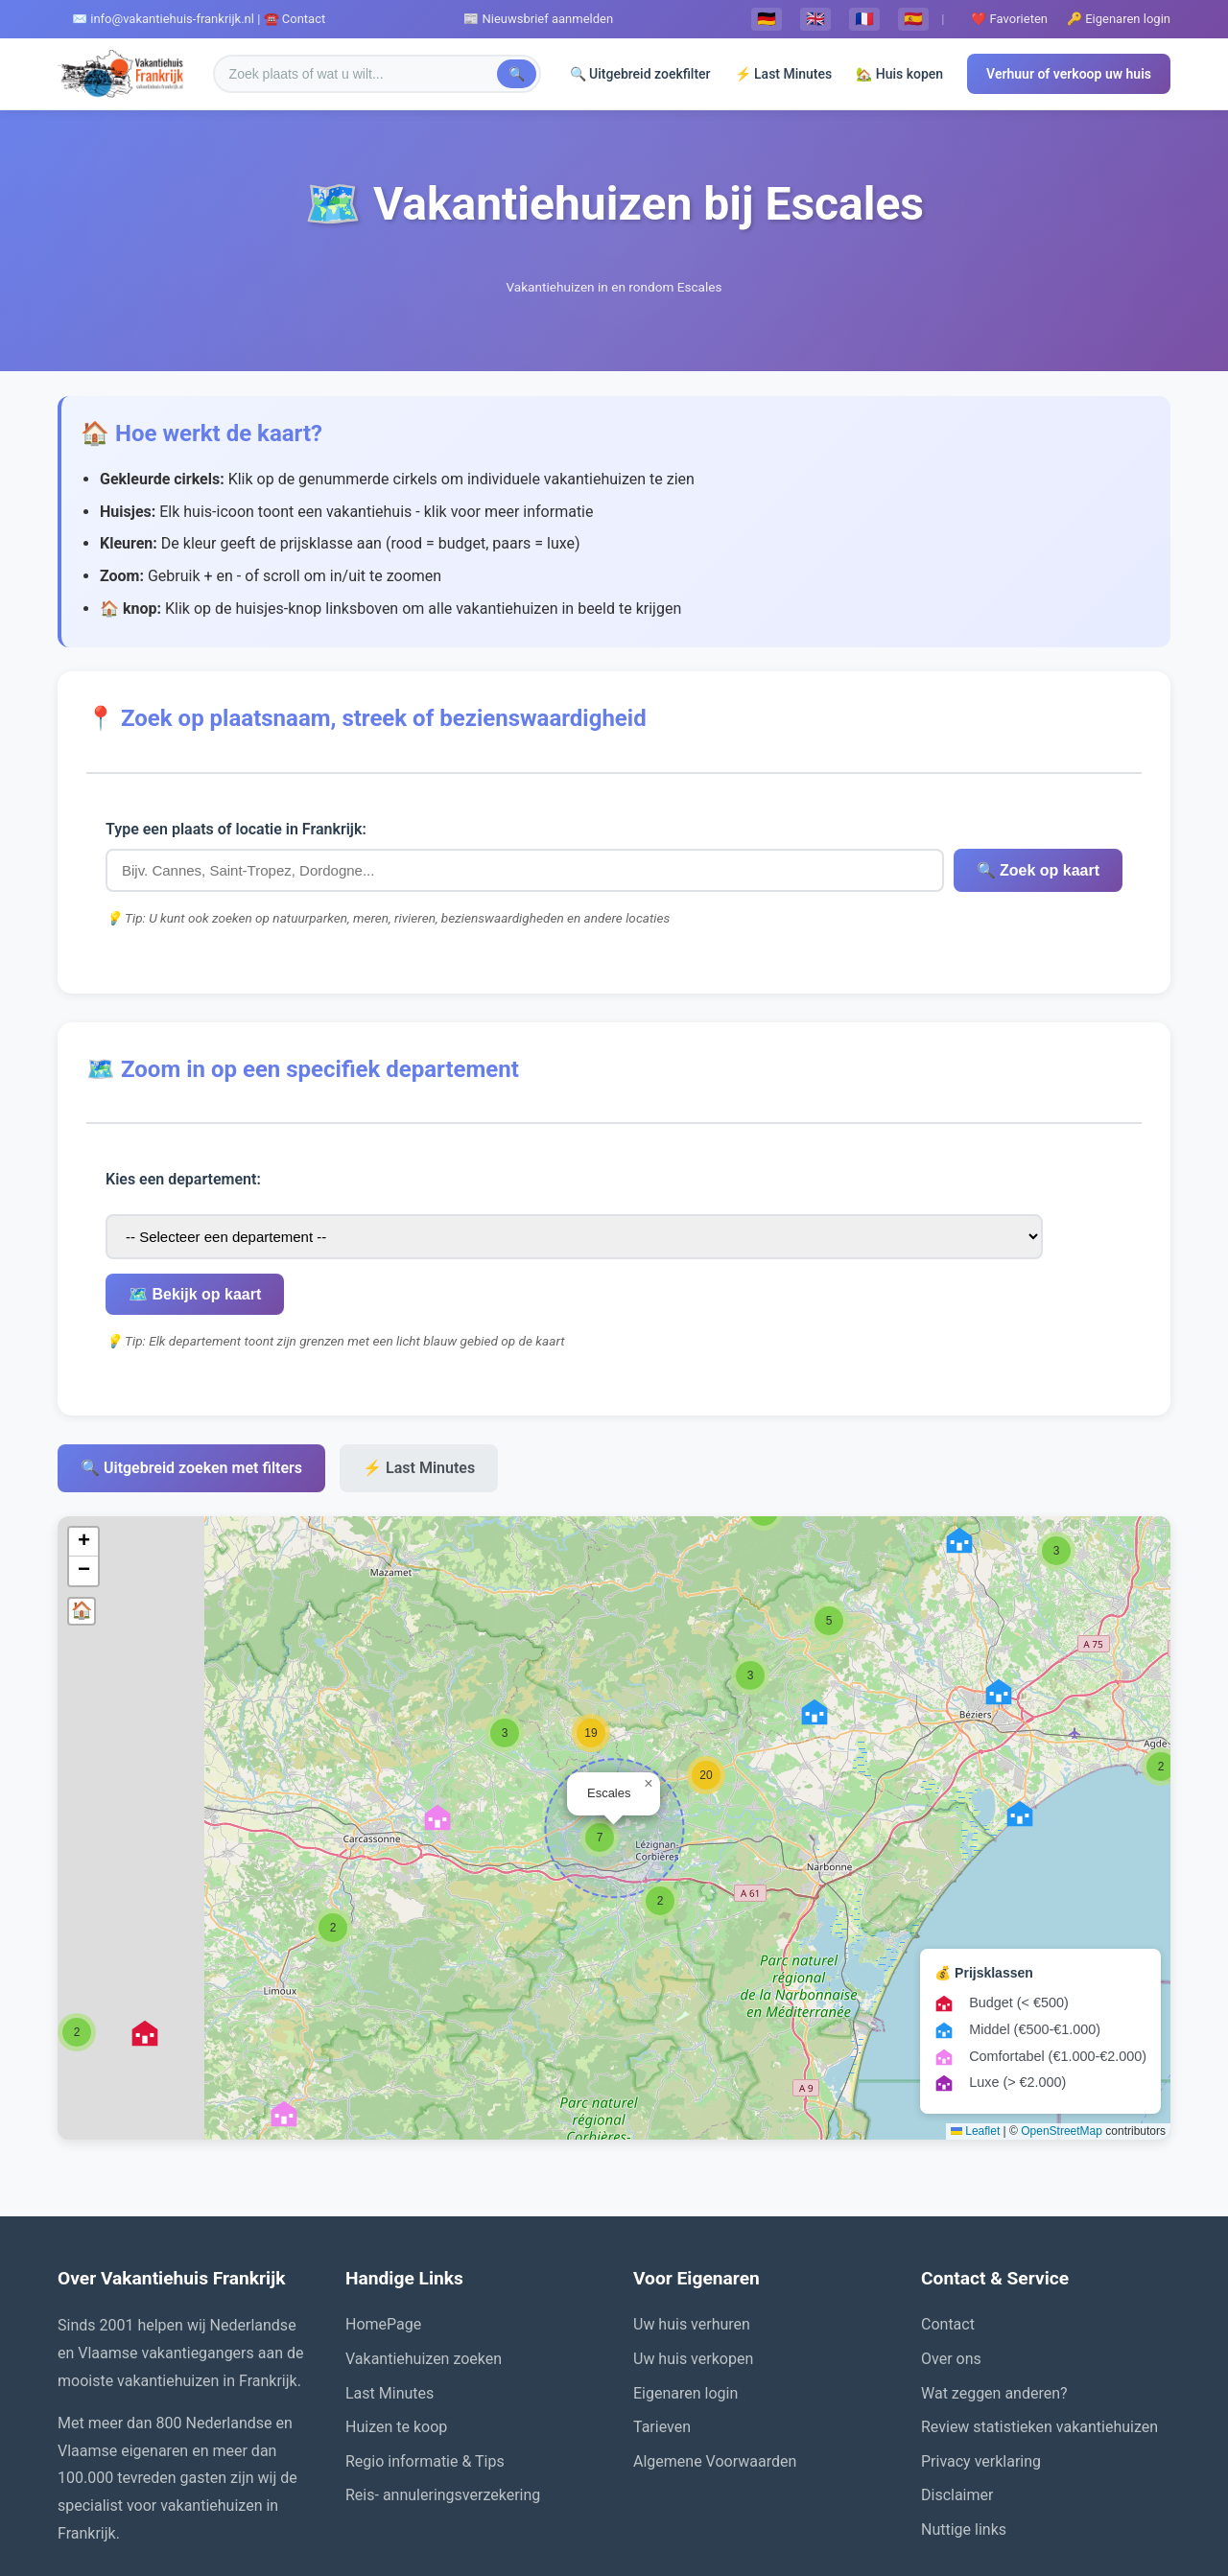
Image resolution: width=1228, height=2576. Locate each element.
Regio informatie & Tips (425, 2359)
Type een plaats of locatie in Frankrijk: (236, 829)
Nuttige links (963, 2427)
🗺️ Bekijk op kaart (858, 1191)
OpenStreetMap (1061, 2028)
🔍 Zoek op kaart (775, 870)
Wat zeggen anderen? (994, 2291)
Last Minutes (389, 2291)
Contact (948, 2222)
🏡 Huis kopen (899, 74)
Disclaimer (957, 2393)
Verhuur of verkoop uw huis (1068, 74)
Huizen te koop (396, 2325)
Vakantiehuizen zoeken (423, 2256)
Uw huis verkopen (693, 2256)
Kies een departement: (183, 1192)
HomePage (383, 2222)
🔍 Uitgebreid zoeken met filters (191, 1366)
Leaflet (975, 2028)
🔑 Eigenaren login (1118, 19)
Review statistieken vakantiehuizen (1039, 2325)
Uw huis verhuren (691, 2222)
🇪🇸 (913, 19)
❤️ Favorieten (1009, 19)
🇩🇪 (766, 19)
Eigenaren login (685, 2291)
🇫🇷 (864, 19)
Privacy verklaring (981, 2359)
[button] (1161, 1664)
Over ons (951, 2256)
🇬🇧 (815, 19)
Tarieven (662, 2325)
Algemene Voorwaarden (714, 2359)
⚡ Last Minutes (784, 74)
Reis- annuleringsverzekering (442, 2393)
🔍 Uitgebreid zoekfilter (640, 74)
